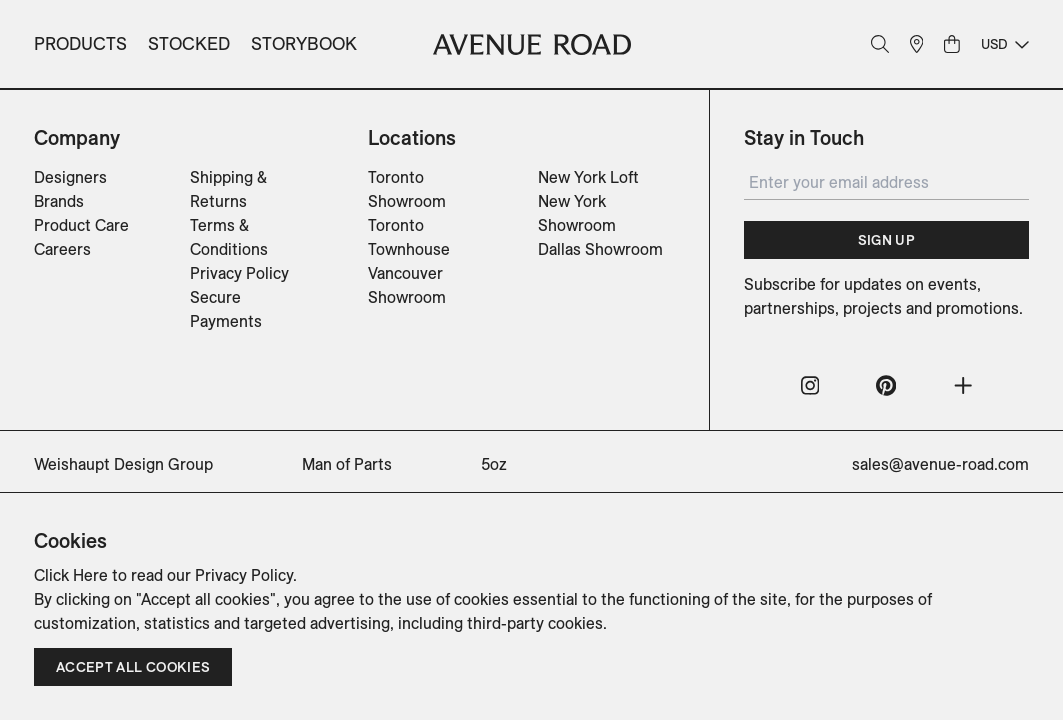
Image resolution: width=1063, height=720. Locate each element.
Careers (62, 249)
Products (80, 43)
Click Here (71, 575)
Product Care (81, 225)
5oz (494, 464)
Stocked (189, 43)
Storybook (304, 43)
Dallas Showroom (600, 249)
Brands (59, 201)
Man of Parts (347, 464)
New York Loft (588, 177)
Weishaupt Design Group (123, 464)
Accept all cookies (133, 667)
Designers (70, 177)
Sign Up (886, 240)
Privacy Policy (239, 273)
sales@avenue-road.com (940, 464)
